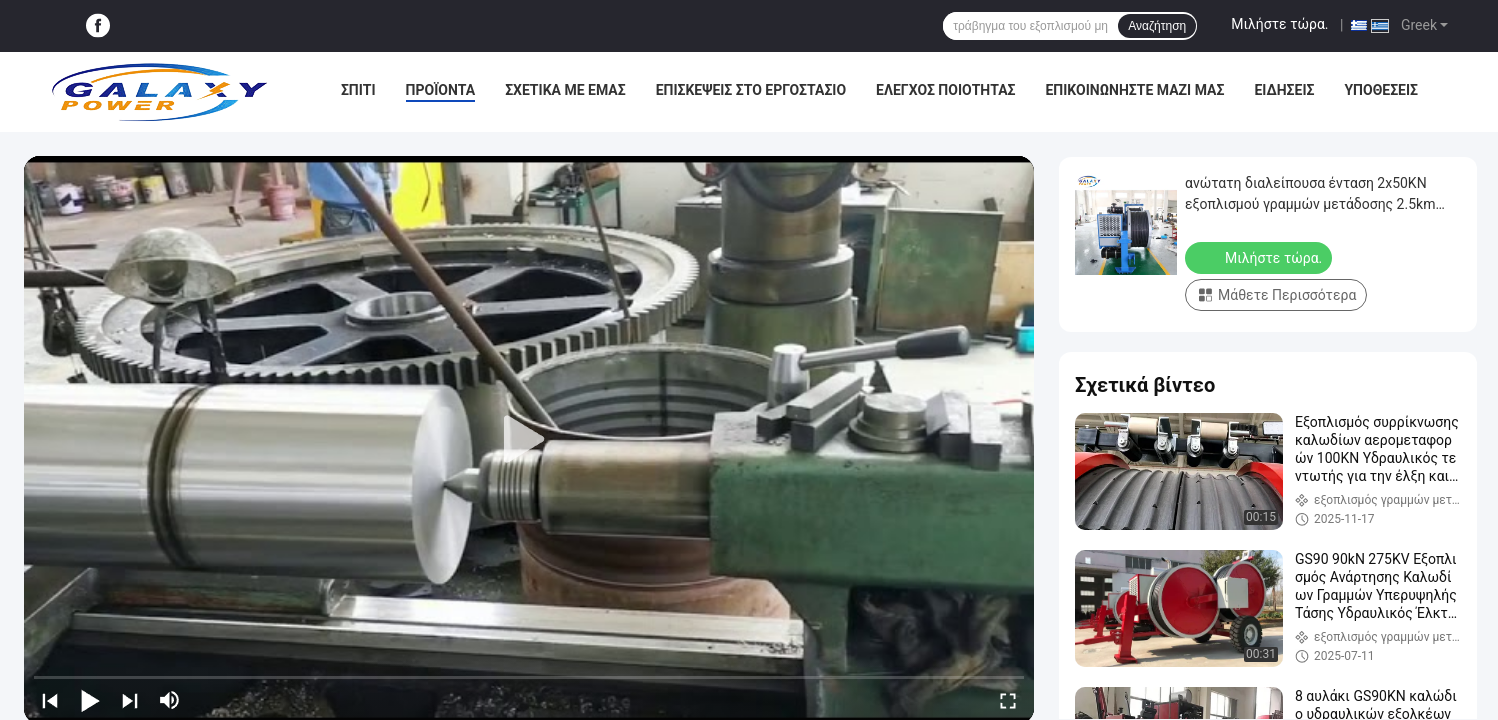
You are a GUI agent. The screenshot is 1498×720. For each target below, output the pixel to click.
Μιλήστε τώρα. (1279, 24)
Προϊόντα (441, 90)
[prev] (50, 700)
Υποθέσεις (1381, 90)
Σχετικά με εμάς (565, 90)
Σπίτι (358, 90)
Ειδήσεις (1284, 90)
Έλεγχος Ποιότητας (945, 90)
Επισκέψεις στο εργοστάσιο (751, 90)
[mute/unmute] (170, 700)
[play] (529, 440)
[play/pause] (90, 700)
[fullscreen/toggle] (1008, 700)
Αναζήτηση (1157, 26)
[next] (130, 700)
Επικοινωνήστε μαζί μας (1134, 90)
